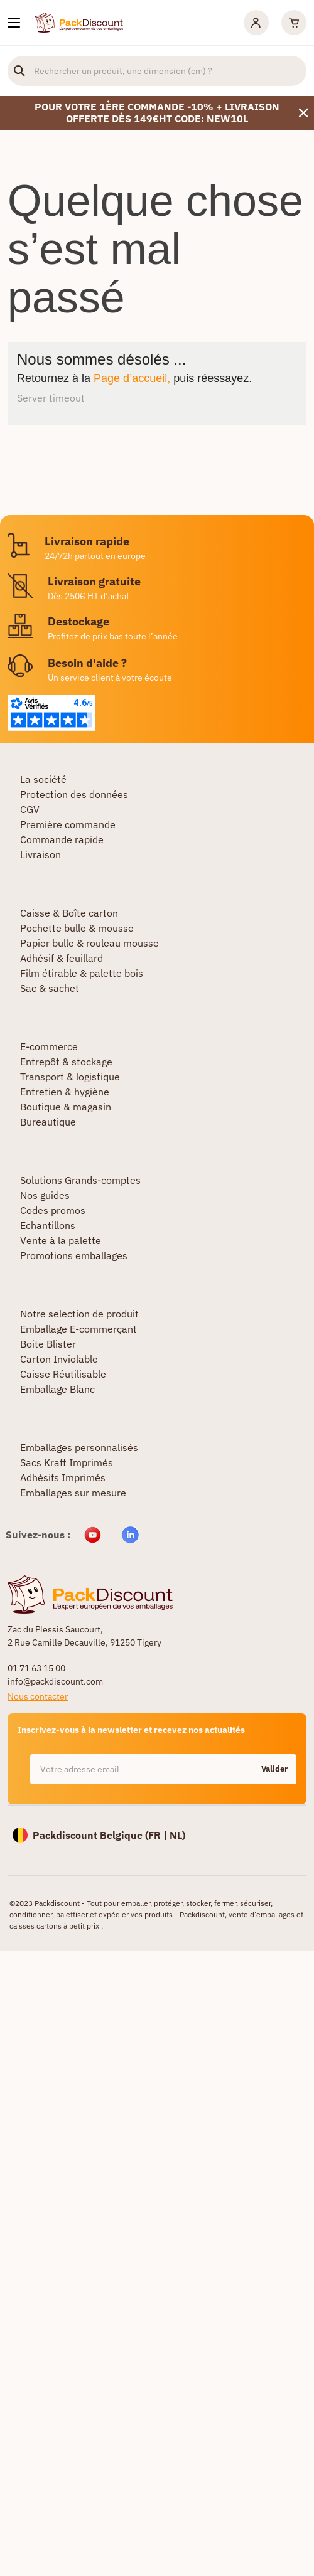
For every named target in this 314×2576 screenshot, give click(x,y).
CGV (30, 809)
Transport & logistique (70, 1076)
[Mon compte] (256, 22)
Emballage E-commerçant (78, 1329)
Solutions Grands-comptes (80, 1180)
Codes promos (52, 1210)
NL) (177, 1835)
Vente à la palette (60, 1240)
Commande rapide (62, 839)
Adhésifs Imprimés (63, 1477)
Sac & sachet (49, 988)
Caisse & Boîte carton (69, 913)
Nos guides (45, 1195)
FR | (159, 1835)
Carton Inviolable (59, 1359)
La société (43, 779)
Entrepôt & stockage (66, 1061)
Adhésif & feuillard (61, 958)
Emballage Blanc (57, 1389)
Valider (274, 1769)
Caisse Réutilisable (63, 1374)
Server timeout (51, 397)
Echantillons (47, 1225)
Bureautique (48, 1121)
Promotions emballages (73, 1255)
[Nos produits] (14, 23)
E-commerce (49, 1046)
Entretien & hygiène (64, 1091)
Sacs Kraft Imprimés (66, 1462)
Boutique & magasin (65, 1106)
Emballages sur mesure (73, 1492)
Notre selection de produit (79, 1313)
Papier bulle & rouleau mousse (89, 943)
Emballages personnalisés (79, 1447)
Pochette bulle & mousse (77, 928)
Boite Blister (48, 1344)
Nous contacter (38, 1696)
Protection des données (74, 794)
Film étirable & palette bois (81, 973)
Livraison (40, 854)
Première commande (68, 824)
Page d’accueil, (132, 378)
